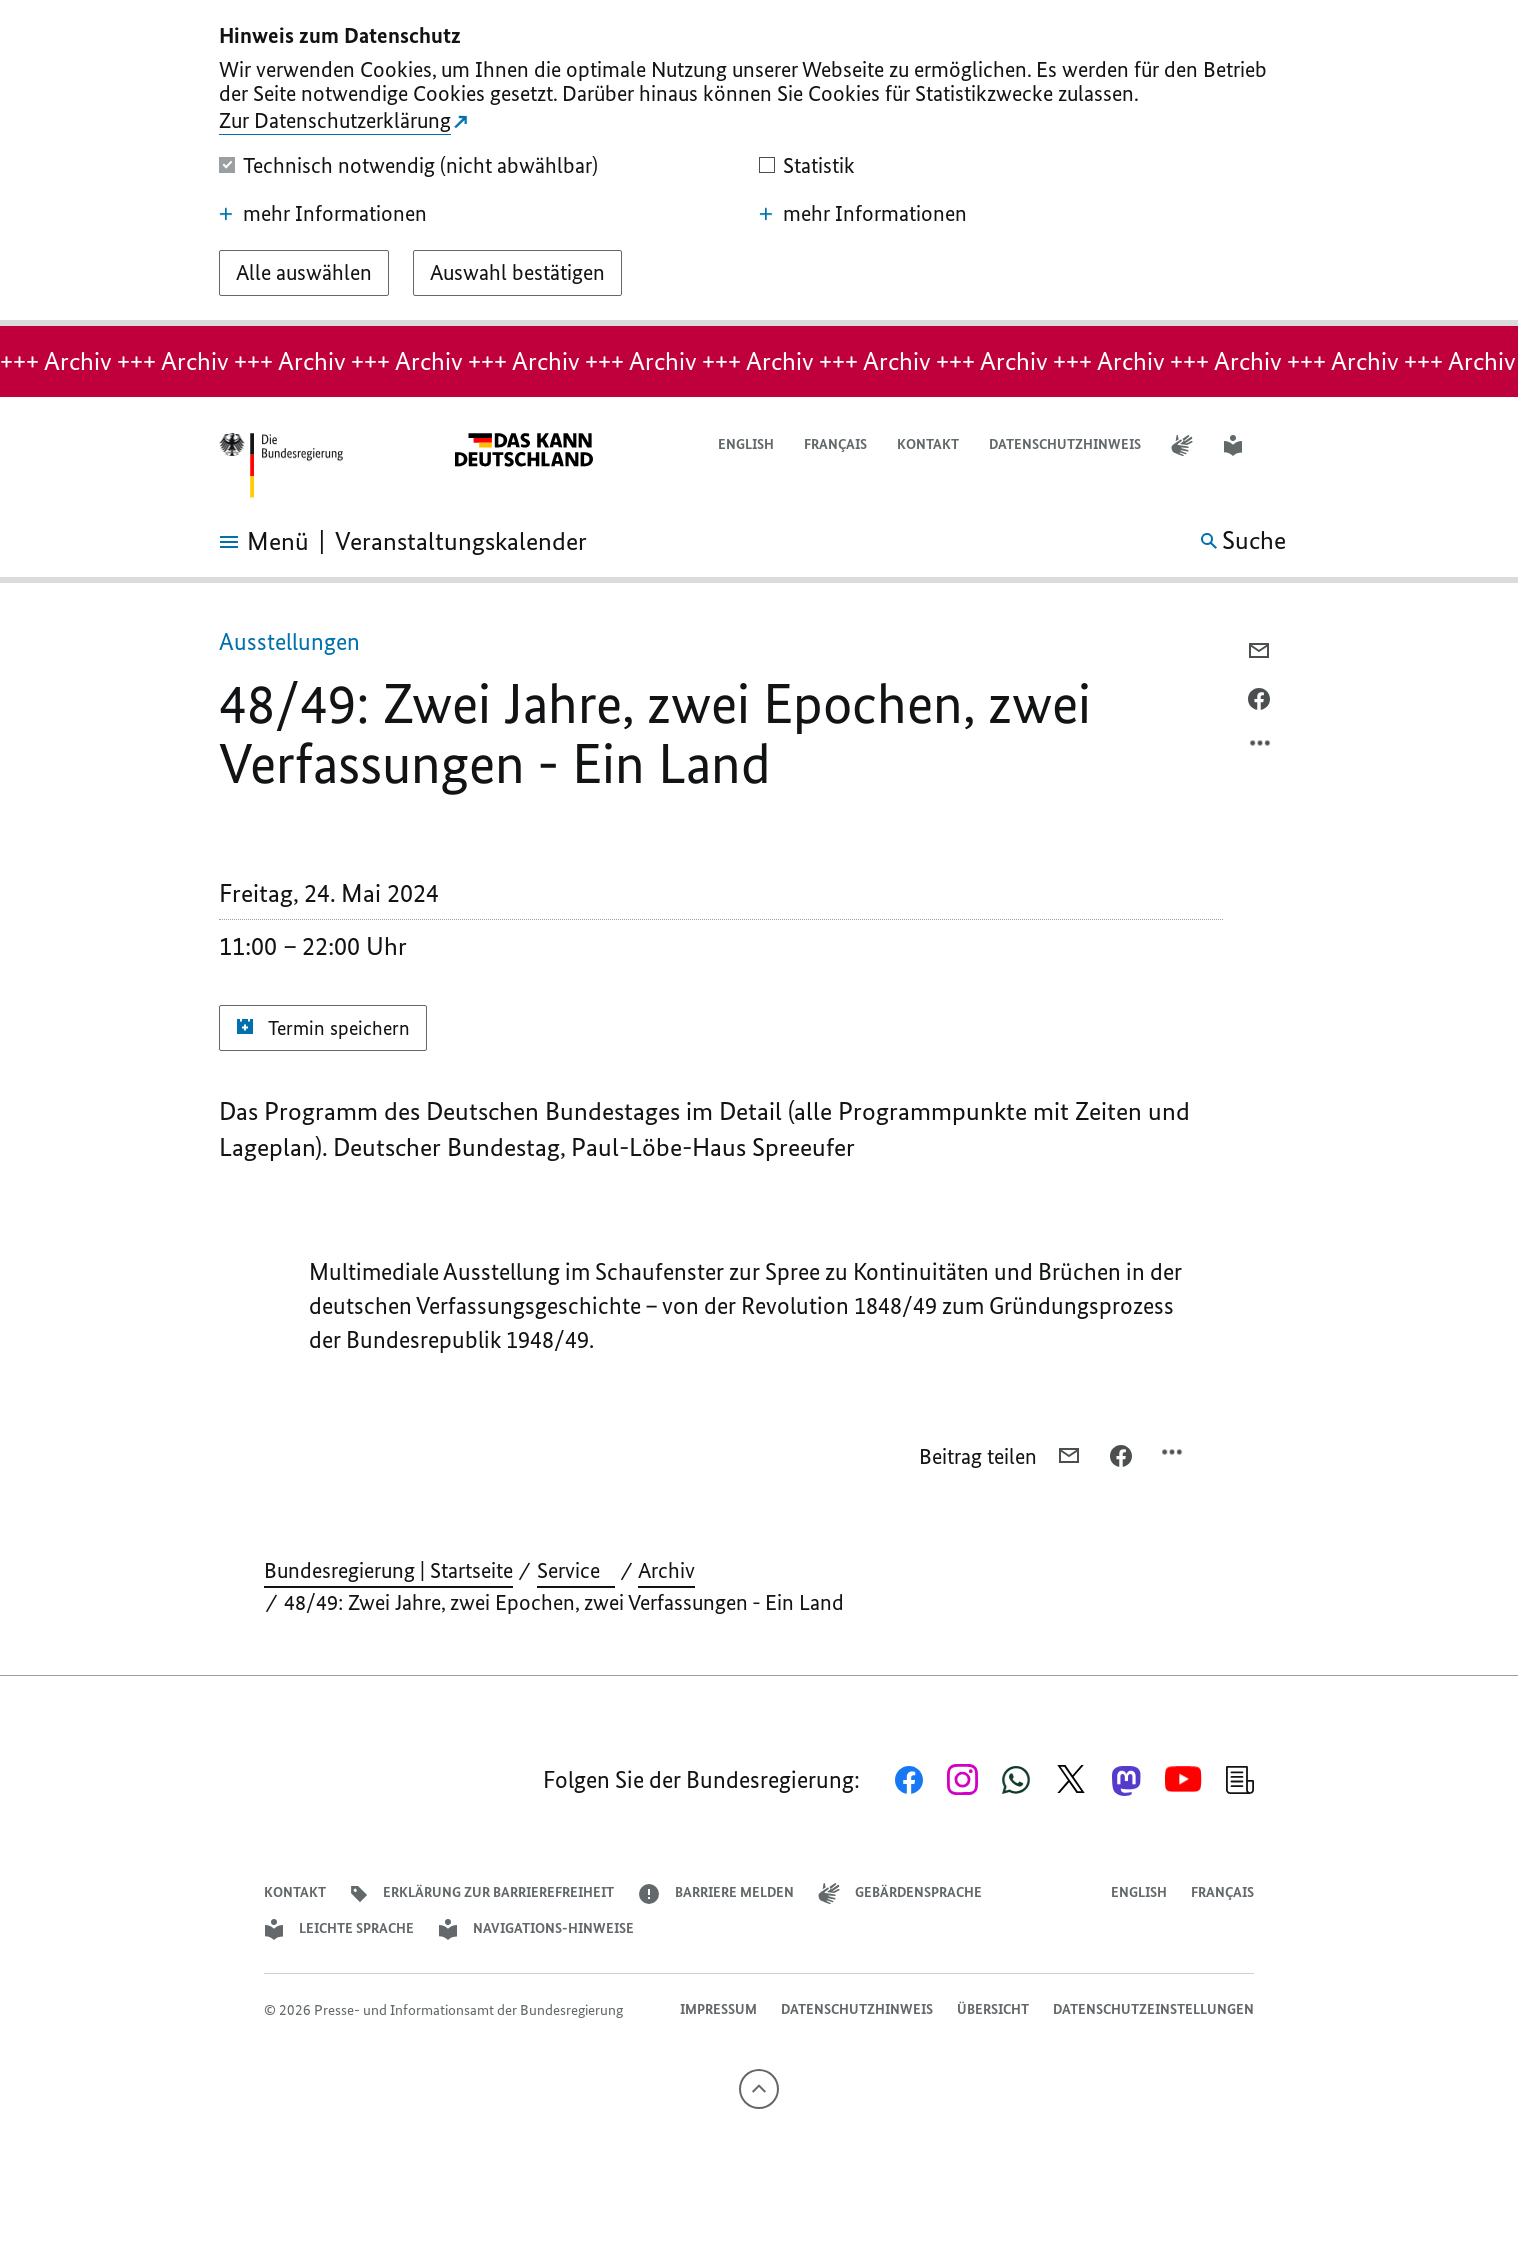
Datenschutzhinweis (1065, 444)
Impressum (718, 2009)
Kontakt (928, 444)
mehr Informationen (323, 214)
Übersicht (993, 2009)
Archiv (666, 1570)
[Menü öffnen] (241, 542)
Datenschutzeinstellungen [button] (1153, 2009)
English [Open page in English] (746, 444)
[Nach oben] (759, 2089)
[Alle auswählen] (304, 273)
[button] (1286, 445)
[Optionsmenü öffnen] (1261, 748)
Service (576, 1570)
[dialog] (759, 163)
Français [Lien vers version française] (835, 444)
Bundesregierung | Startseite (388, 1570)
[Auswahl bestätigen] (517, 273)
